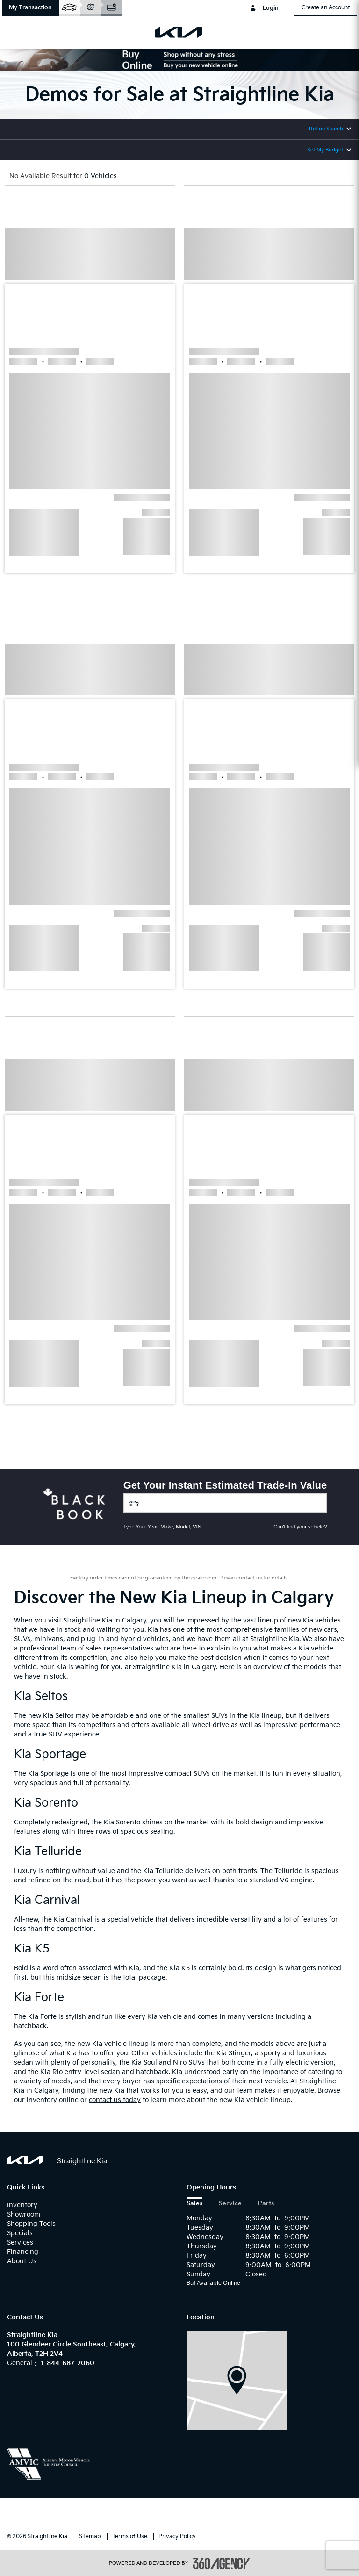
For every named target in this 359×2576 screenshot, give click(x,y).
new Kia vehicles (314, 1620)
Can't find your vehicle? (300, 1526)
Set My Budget (325, 150)
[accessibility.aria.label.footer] (221, 2563)
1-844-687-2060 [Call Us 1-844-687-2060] (67, 2363)
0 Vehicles (100, 176)
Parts (266, 2204)
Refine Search (326, 129)
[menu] (18, 32)
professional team (48, 1648)
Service (230, 2204)
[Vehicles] (225, 1503)
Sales (194, 2204)
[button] (30, 8)
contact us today (115, 2100)
